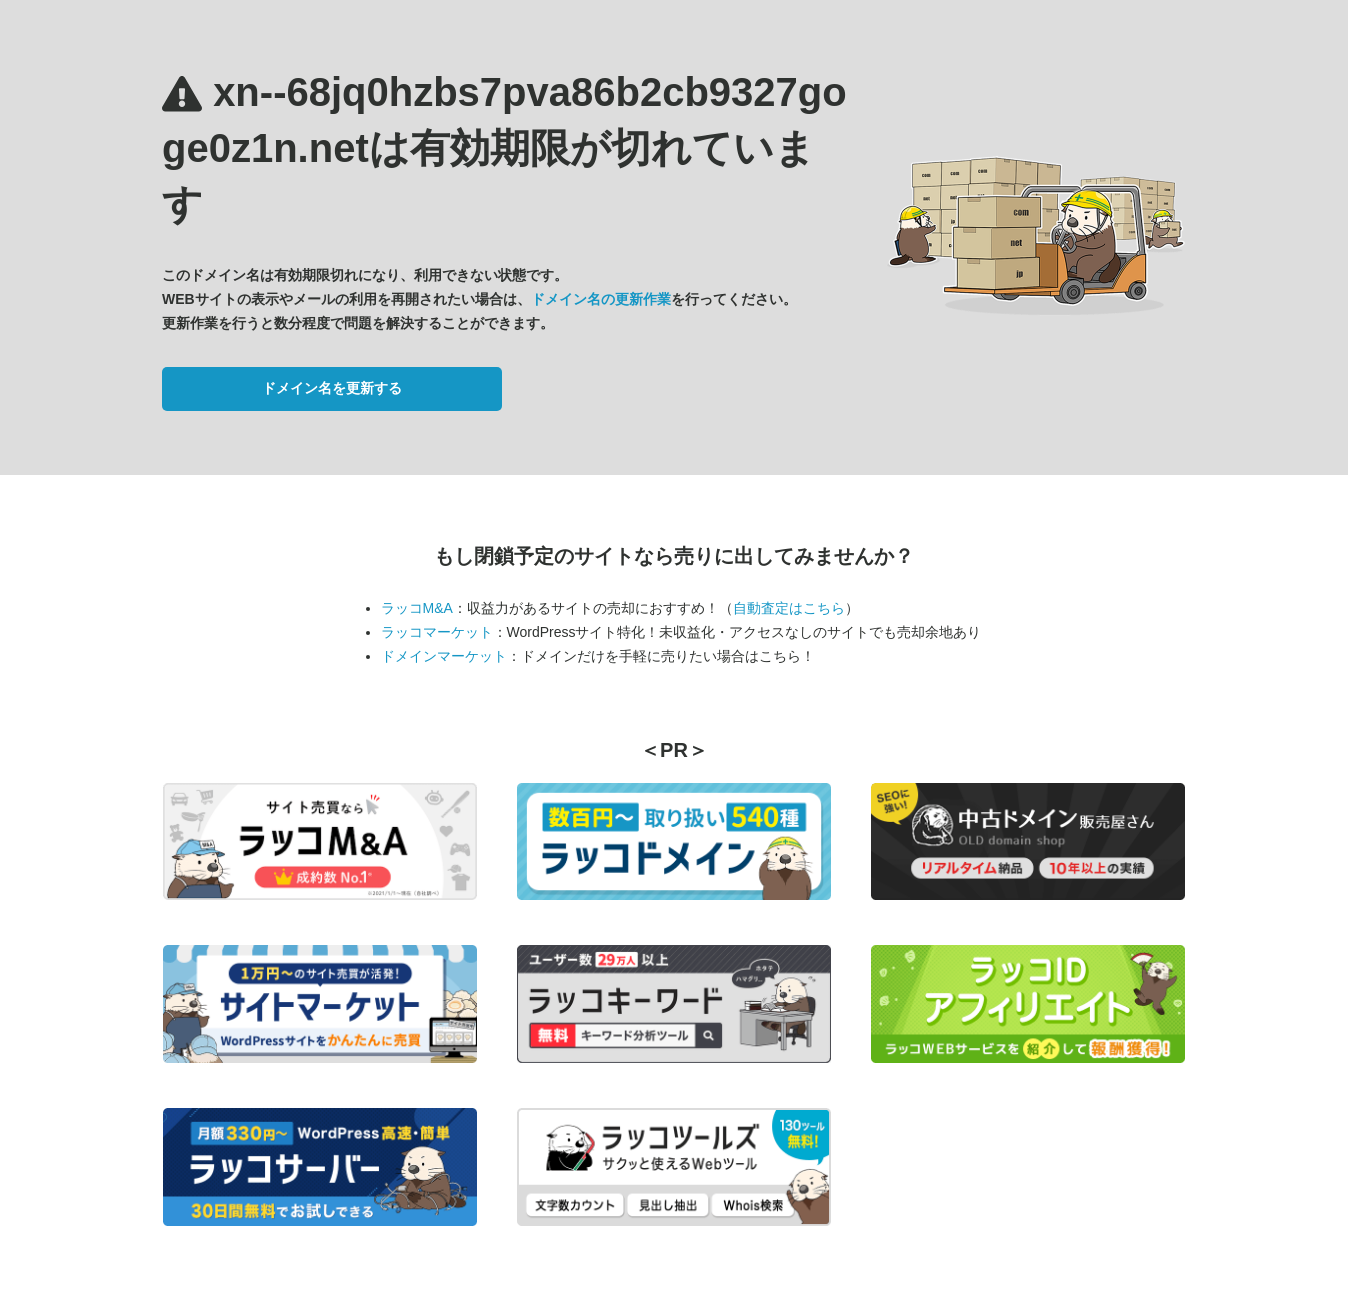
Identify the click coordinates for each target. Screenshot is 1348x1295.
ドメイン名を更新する (332, 388)
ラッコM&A (417, 608)
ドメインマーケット (444, 656)
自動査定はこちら (789, 608)
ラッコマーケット (437, 632)
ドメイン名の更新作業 (601, 299)
